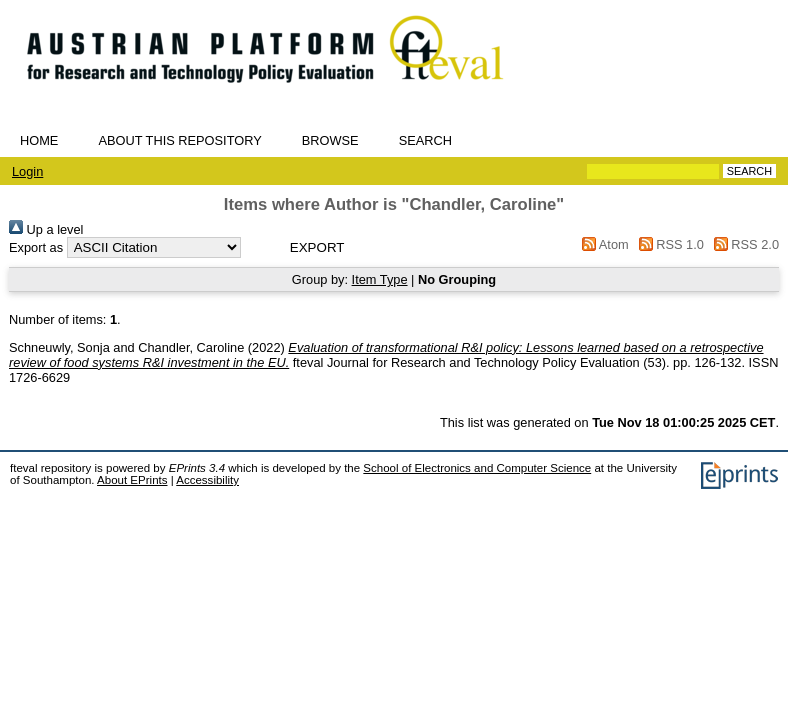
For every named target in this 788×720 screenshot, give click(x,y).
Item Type (380, 279)
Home (39, 140)
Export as (36, 247)
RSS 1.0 (668, 244)
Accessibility (207, 480)
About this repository (179, 140)
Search (425, 140)
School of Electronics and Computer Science (477, 468)
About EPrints (132, 480)
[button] (317, 247)
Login (27, 171)
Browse (330, 140)
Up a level (46, 229)
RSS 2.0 (743, 244)
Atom (602, 244)
